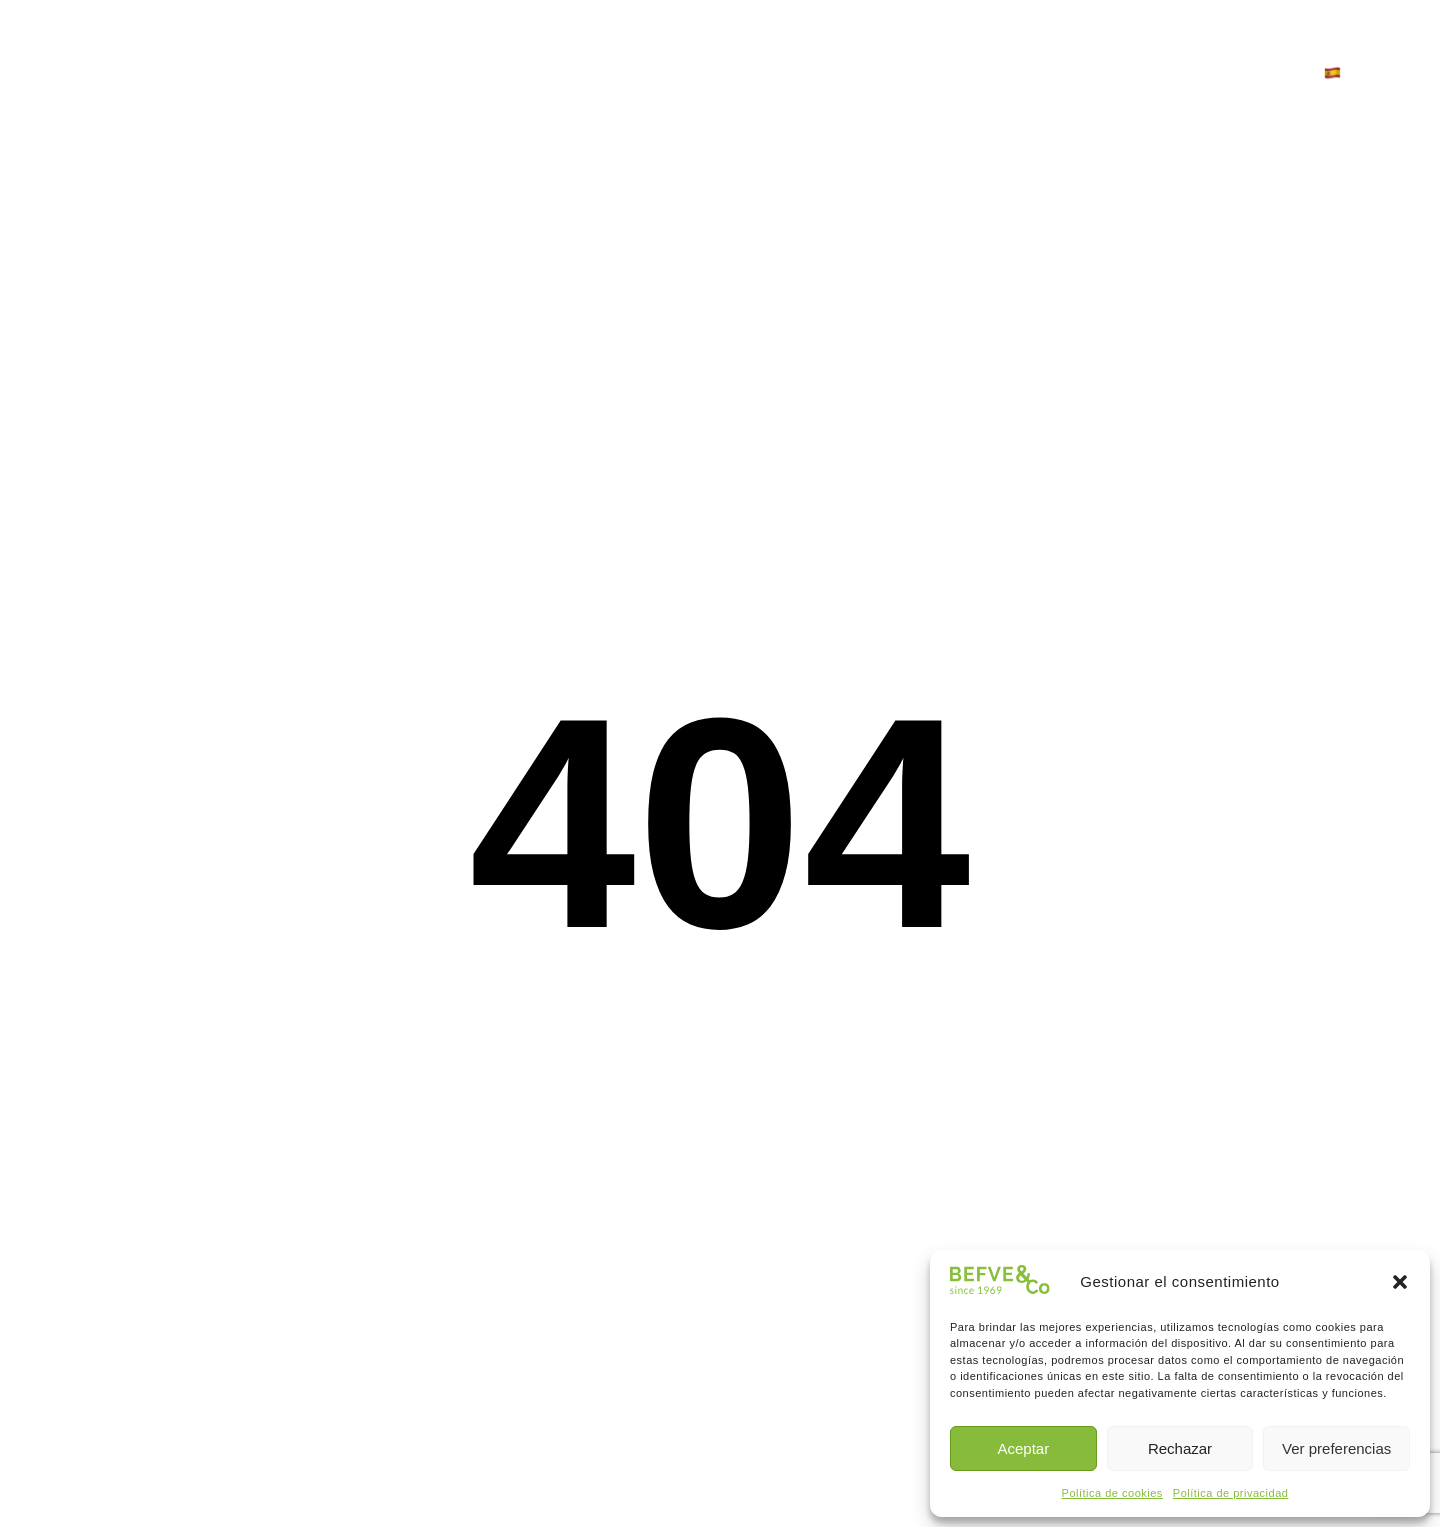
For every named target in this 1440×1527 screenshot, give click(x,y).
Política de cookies (1112, 1493)
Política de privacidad (1231, 1493)
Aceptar (1023, 1448)
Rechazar (1180, 1448)
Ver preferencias (1336, 1448)
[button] (1400, 1282)
